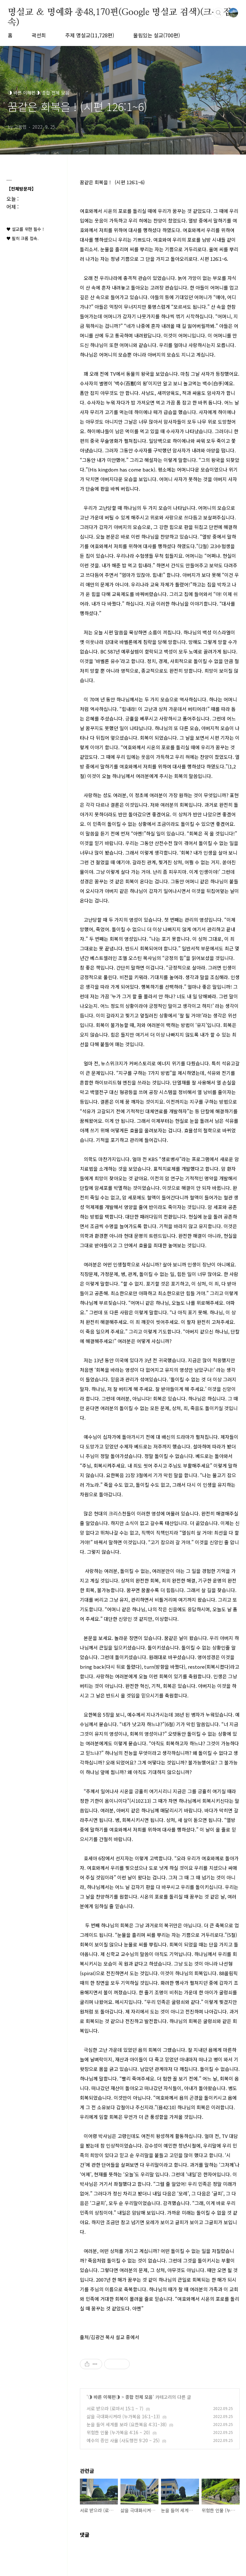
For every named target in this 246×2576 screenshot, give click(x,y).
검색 (218, 13)
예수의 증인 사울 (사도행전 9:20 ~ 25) (123, 2440)
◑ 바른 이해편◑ (104, 2397)
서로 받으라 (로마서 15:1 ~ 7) (115, 2408)
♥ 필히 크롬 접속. (22, 238)
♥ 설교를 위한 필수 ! (25, 229)
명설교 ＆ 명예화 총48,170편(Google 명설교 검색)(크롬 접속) (119, 13)
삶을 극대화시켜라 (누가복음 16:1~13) (123, 2416)
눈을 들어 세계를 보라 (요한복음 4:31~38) (127, 2424)
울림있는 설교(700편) (156, 35)
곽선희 (39, 35)
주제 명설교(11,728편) (89, 35)
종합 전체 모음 (139, 2397)
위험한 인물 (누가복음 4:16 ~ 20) (118, 2432)
